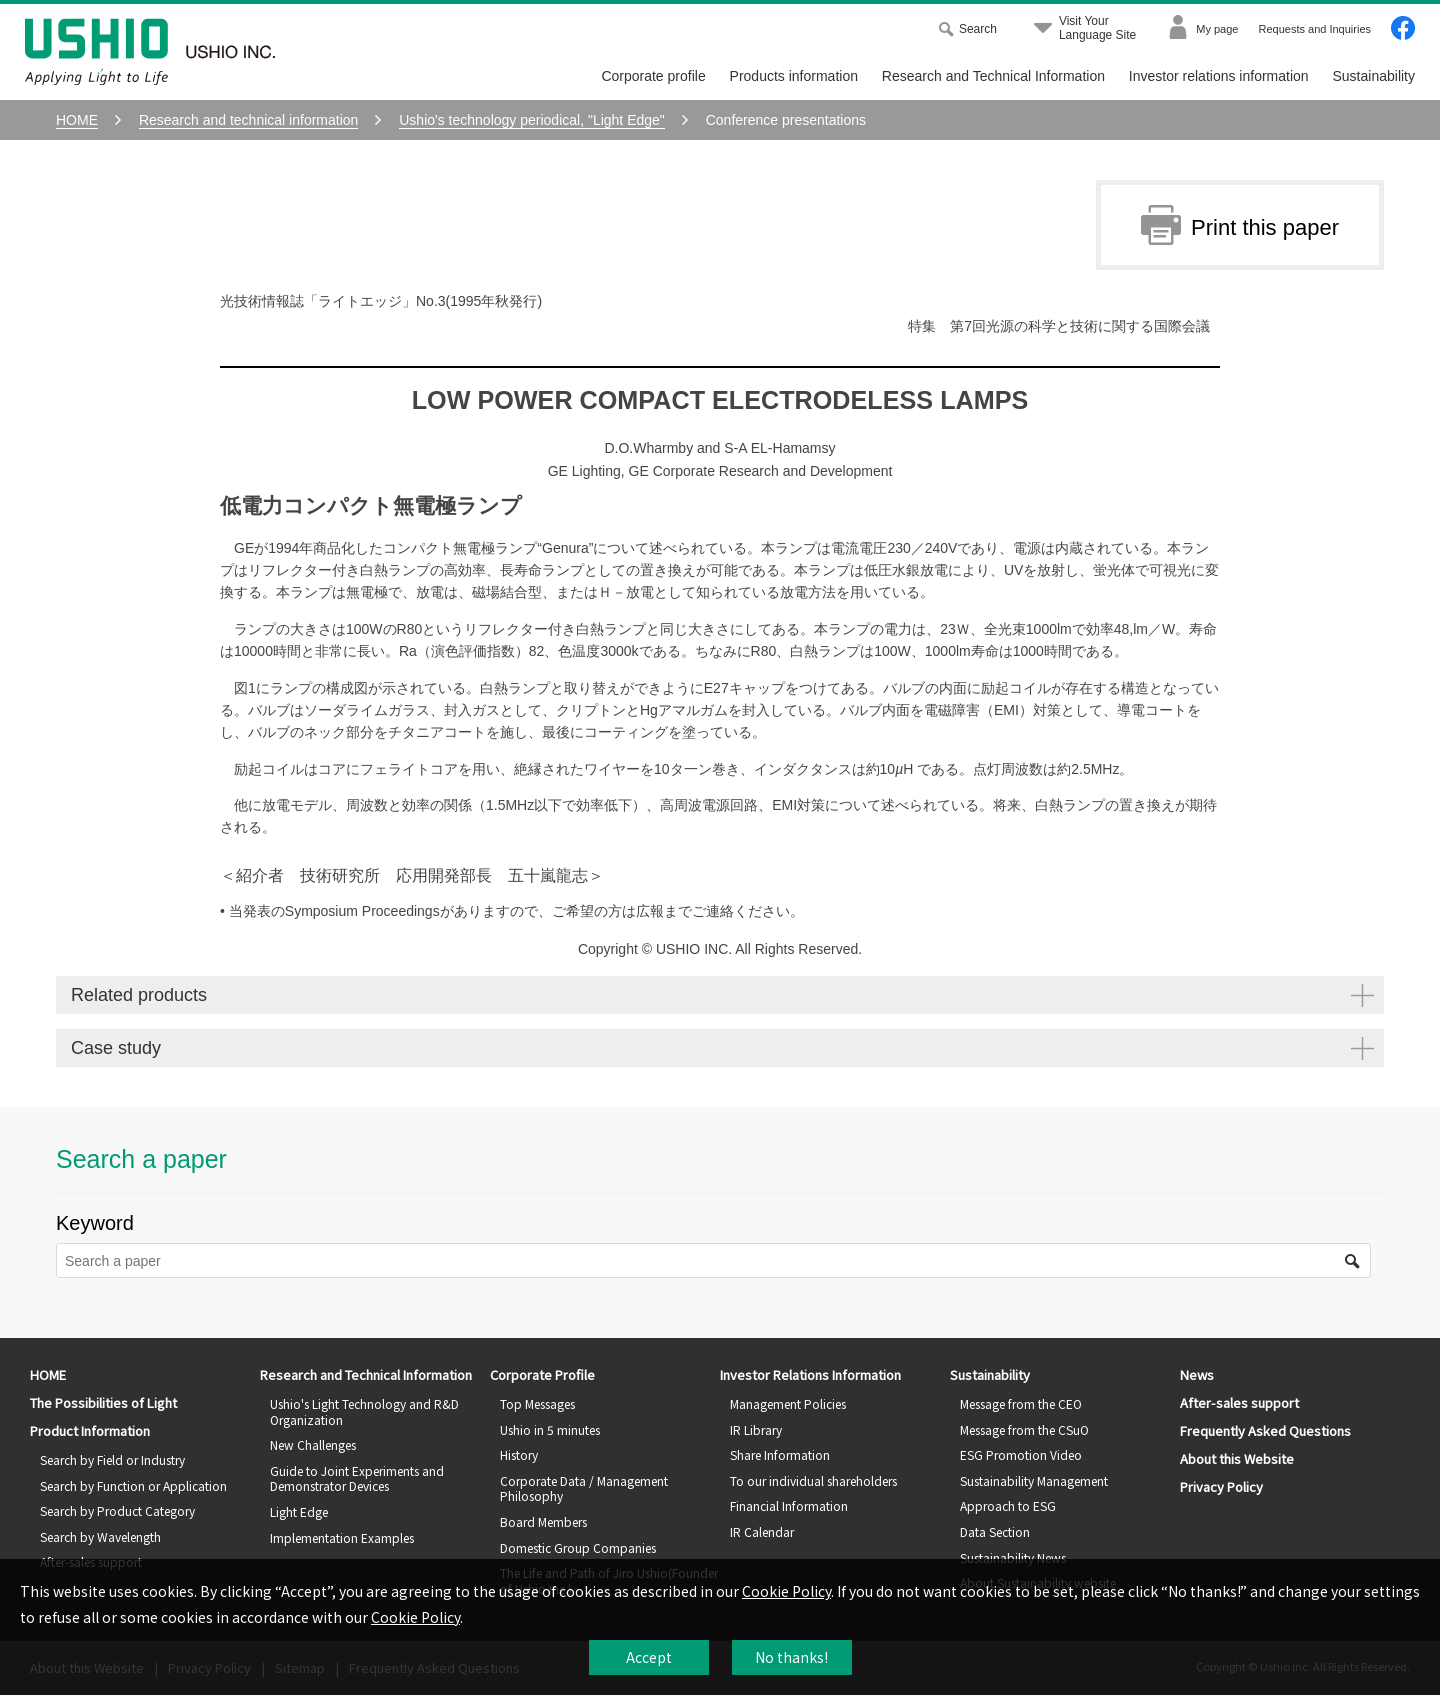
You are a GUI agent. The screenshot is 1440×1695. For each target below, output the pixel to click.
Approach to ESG (1008, 1505)
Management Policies (788, 1403)
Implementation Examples (342, 1537)
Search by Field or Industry (112, 1459)
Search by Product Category (117, 1510)
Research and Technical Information (993, 76)
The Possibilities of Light (103, 1402)
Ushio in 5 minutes (550, 1429)
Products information (794, 76)
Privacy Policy (1221, 1486)
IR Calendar (762, 1531)
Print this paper (1240, 225)
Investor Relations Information (810, 1374)
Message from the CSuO (1024, 1429)
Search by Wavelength (100, 1536)
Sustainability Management (1034, 1480)
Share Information (780, 1454)
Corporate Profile (542, 1374)
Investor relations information (1219, 76)
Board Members (543, 1521)
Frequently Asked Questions (1265, 1430)
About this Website (1237, 1458)
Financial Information (789, 1505)
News (1197, 1374)
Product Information (90, 1430)
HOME (48, 1374)
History (519, 1454)
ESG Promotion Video (1021, 1454)
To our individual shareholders (813, 1480)
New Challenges (313, 1444)
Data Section (995, 1531)
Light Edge (299, 1511)
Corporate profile (653, 76)
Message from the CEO (1021, 1403)
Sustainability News (1013, 1557)
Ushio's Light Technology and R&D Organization (364, 1411)
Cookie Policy (786, 1591)
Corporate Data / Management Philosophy (584, 1488)
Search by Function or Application (133, 1485)
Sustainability (1374, 76)
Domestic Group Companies (578, 1547)
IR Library (756, 1429)
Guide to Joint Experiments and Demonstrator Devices (357, 1478)
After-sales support (1239, 1402)
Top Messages (537, 1403)
